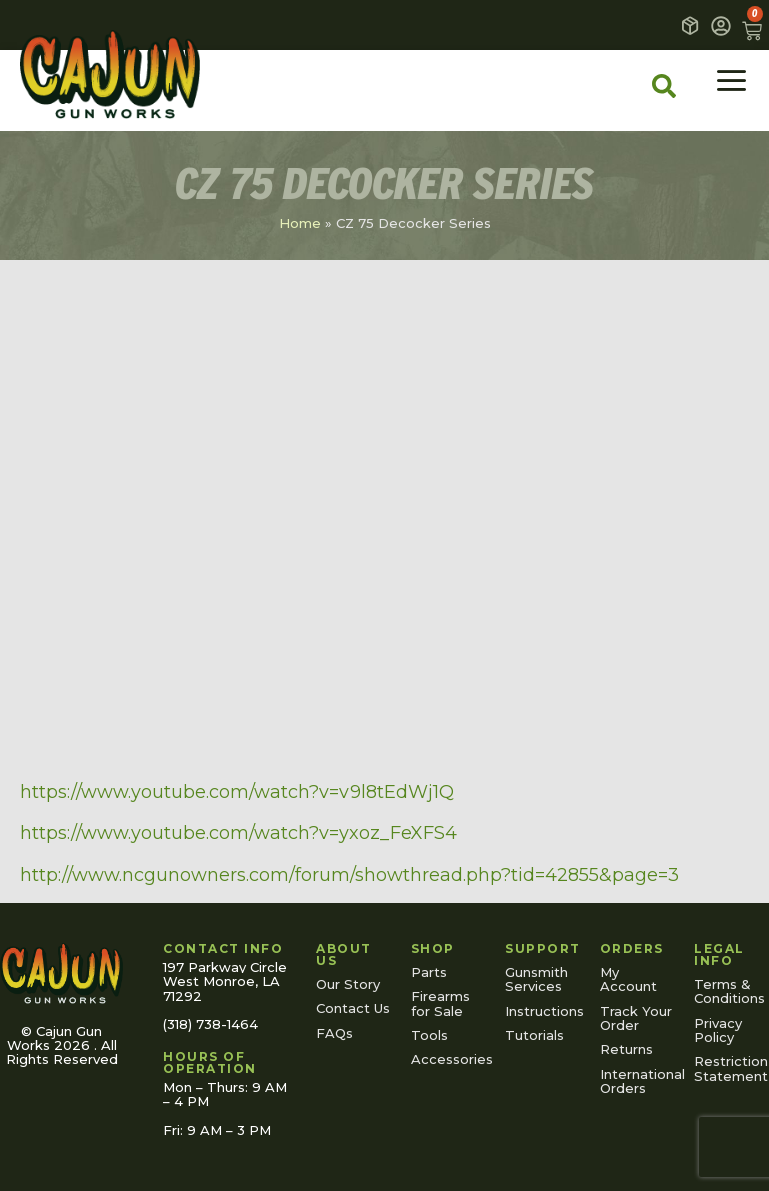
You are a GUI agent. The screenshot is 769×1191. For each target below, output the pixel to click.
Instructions (542, 1011)
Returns (626, 1049)
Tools (429, 1035)
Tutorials (534, 1035)
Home (300, 223)
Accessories (448, 1059)
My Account (628, 979)
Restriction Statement (731, 1068)
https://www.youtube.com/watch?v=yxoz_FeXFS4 (238, 833)
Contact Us (353, 1008)
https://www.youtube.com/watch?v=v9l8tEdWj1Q (237, 792)
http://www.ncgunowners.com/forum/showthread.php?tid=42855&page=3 (349, 875)
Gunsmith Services (536, 979)
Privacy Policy (718, 1030)
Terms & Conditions (729, 991)
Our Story (348, 984)
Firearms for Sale (440, 1003)
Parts (429, 972)
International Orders (637, 1081)
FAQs (334, 1033)
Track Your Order (636, 1018)
